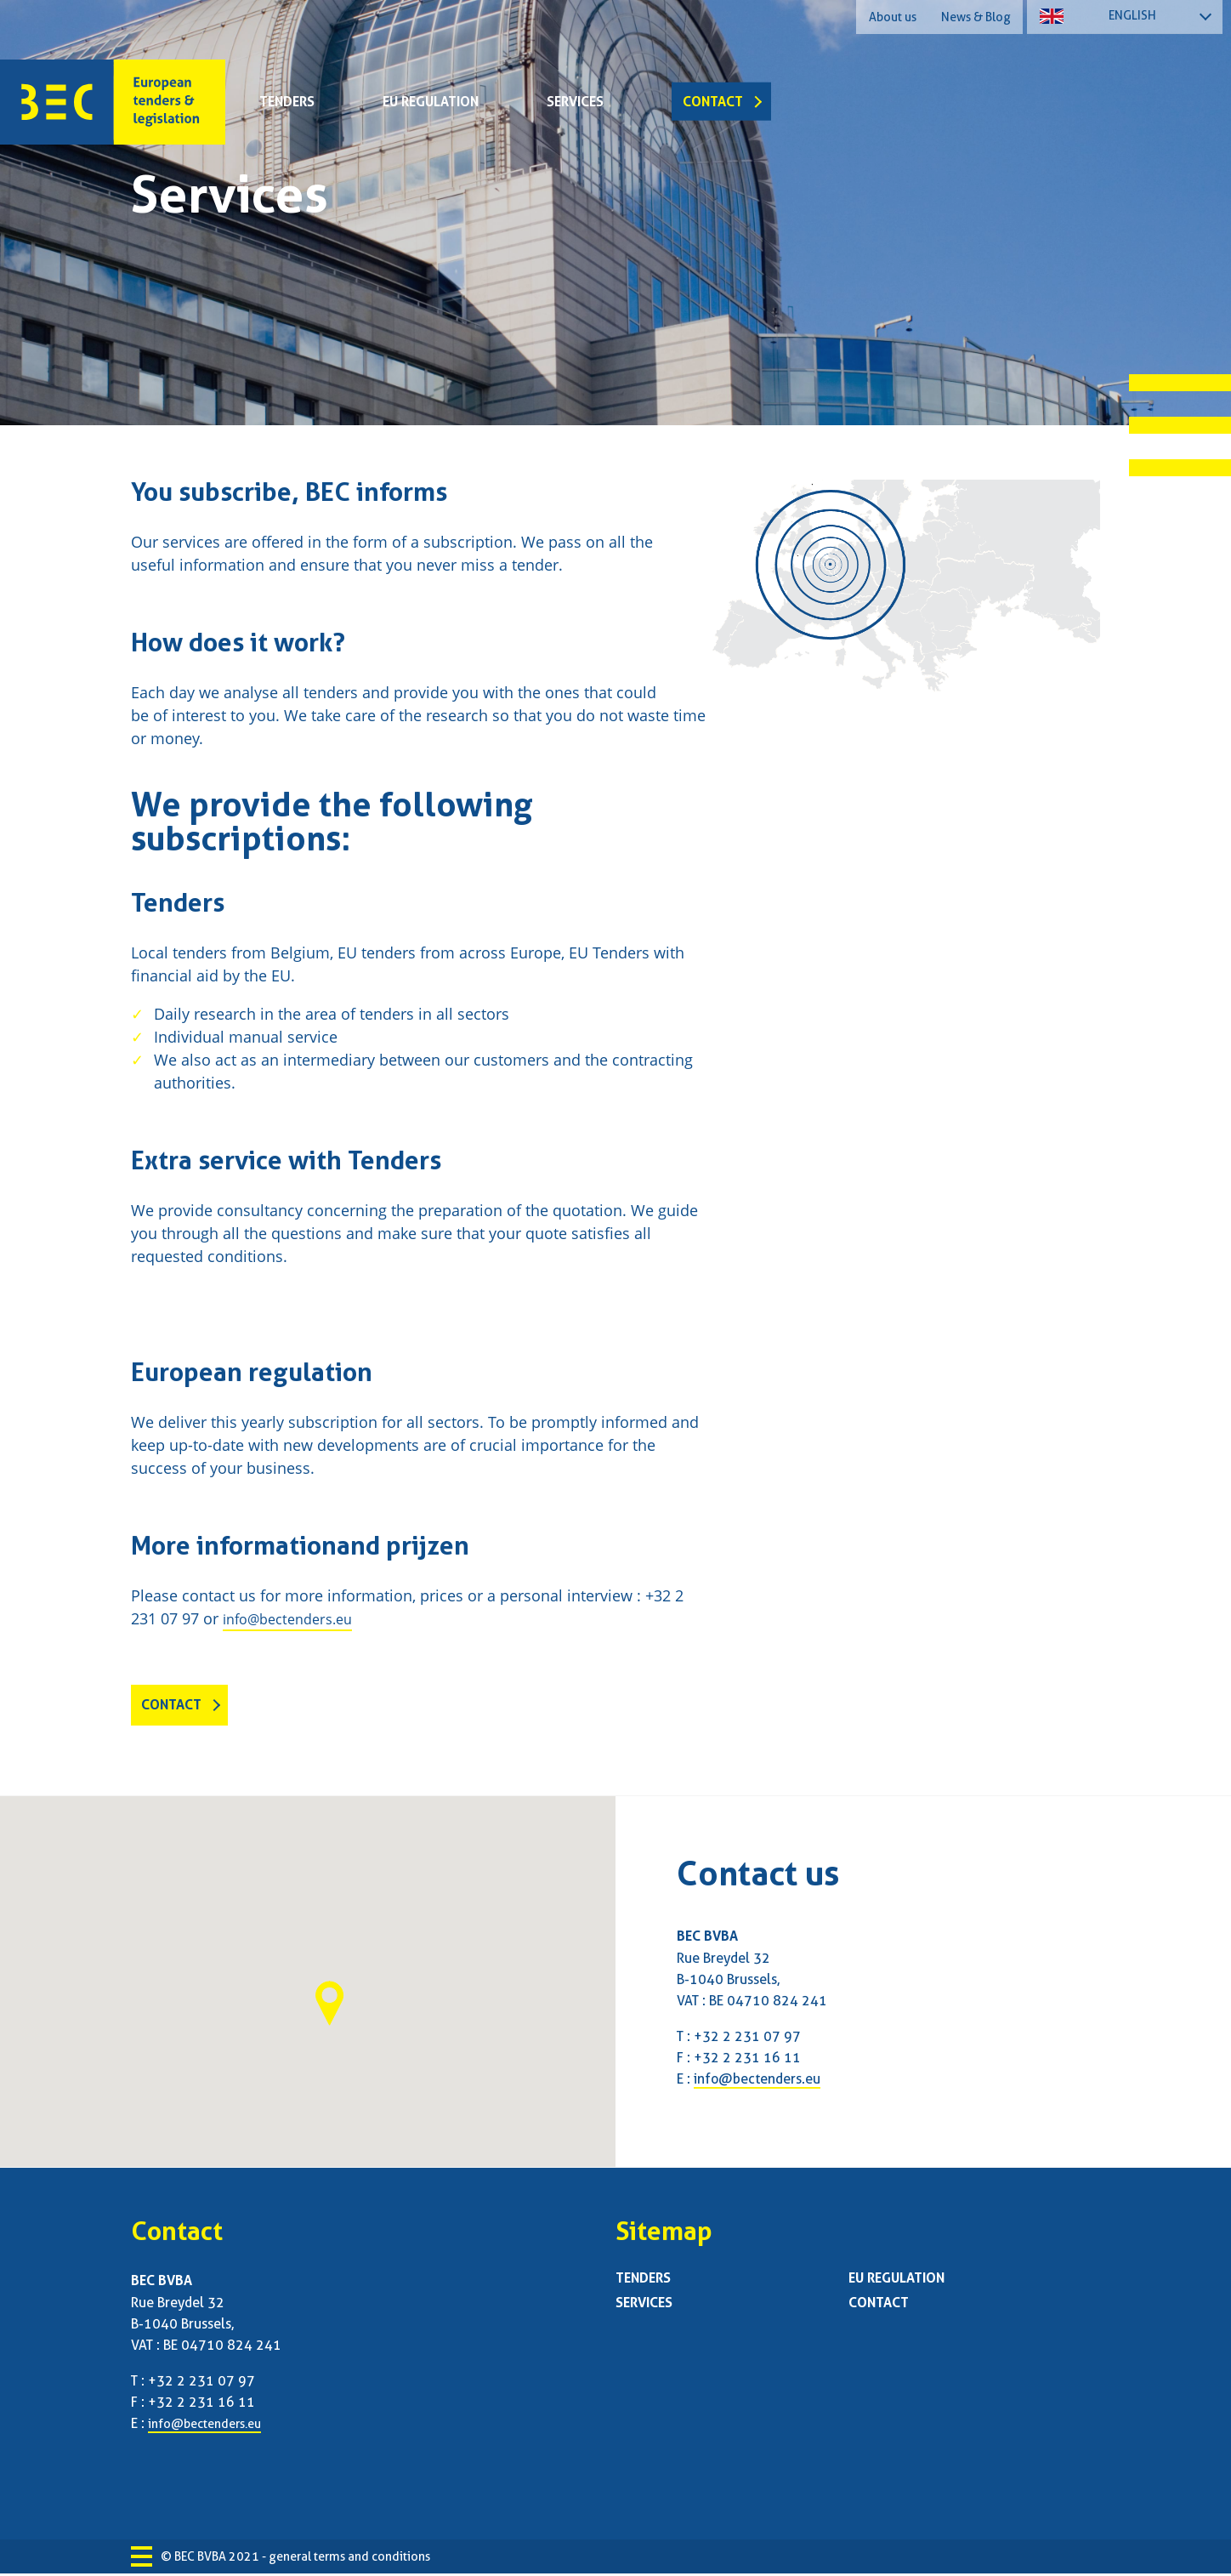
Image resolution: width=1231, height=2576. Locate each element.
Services (575, 102)
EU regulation (431, 102)
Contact (713, 102)
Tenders (287, 102)
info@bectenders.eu (294, 1618)
